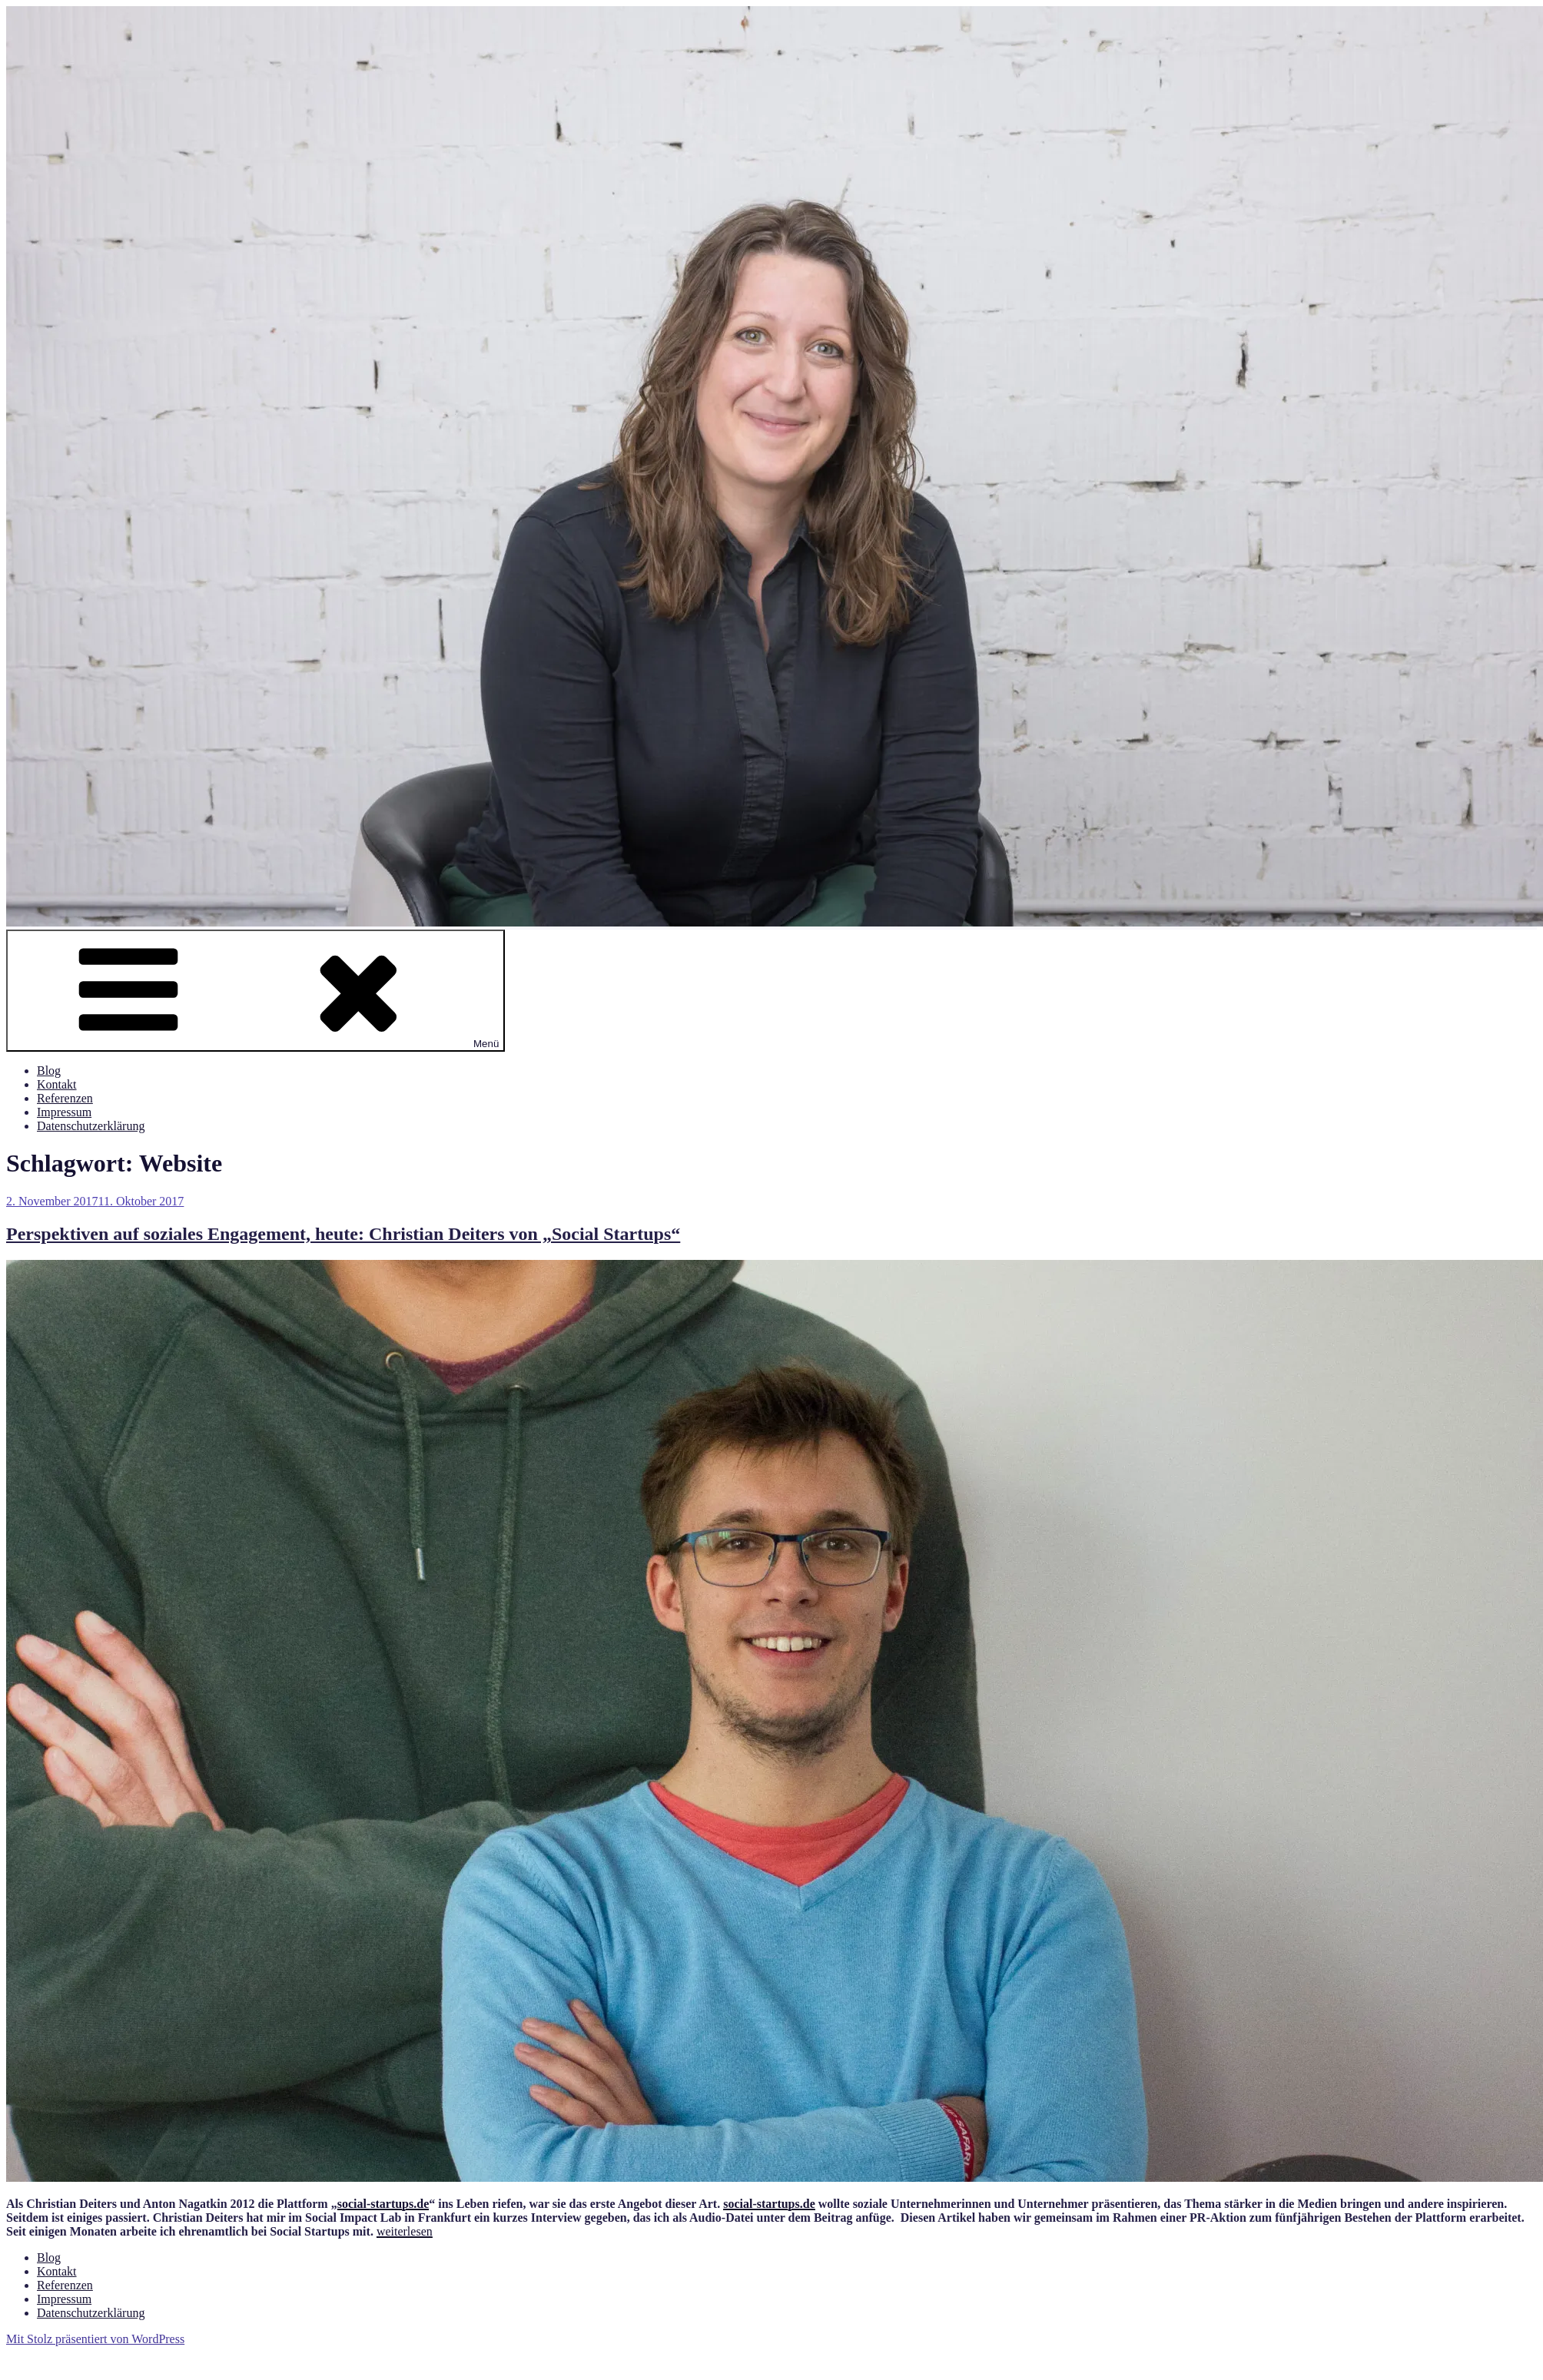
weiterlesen (405, 2231)
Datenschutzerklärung (90, 1125)
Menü (255, 990)
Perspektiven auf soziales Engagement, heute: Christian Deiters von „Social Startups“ (343, 1234)
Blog (49, 1070)
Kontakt (57, 1084)
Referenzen (65, 1098)
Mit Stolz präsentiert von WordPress (95, 2338)
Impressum (64, 1112)
